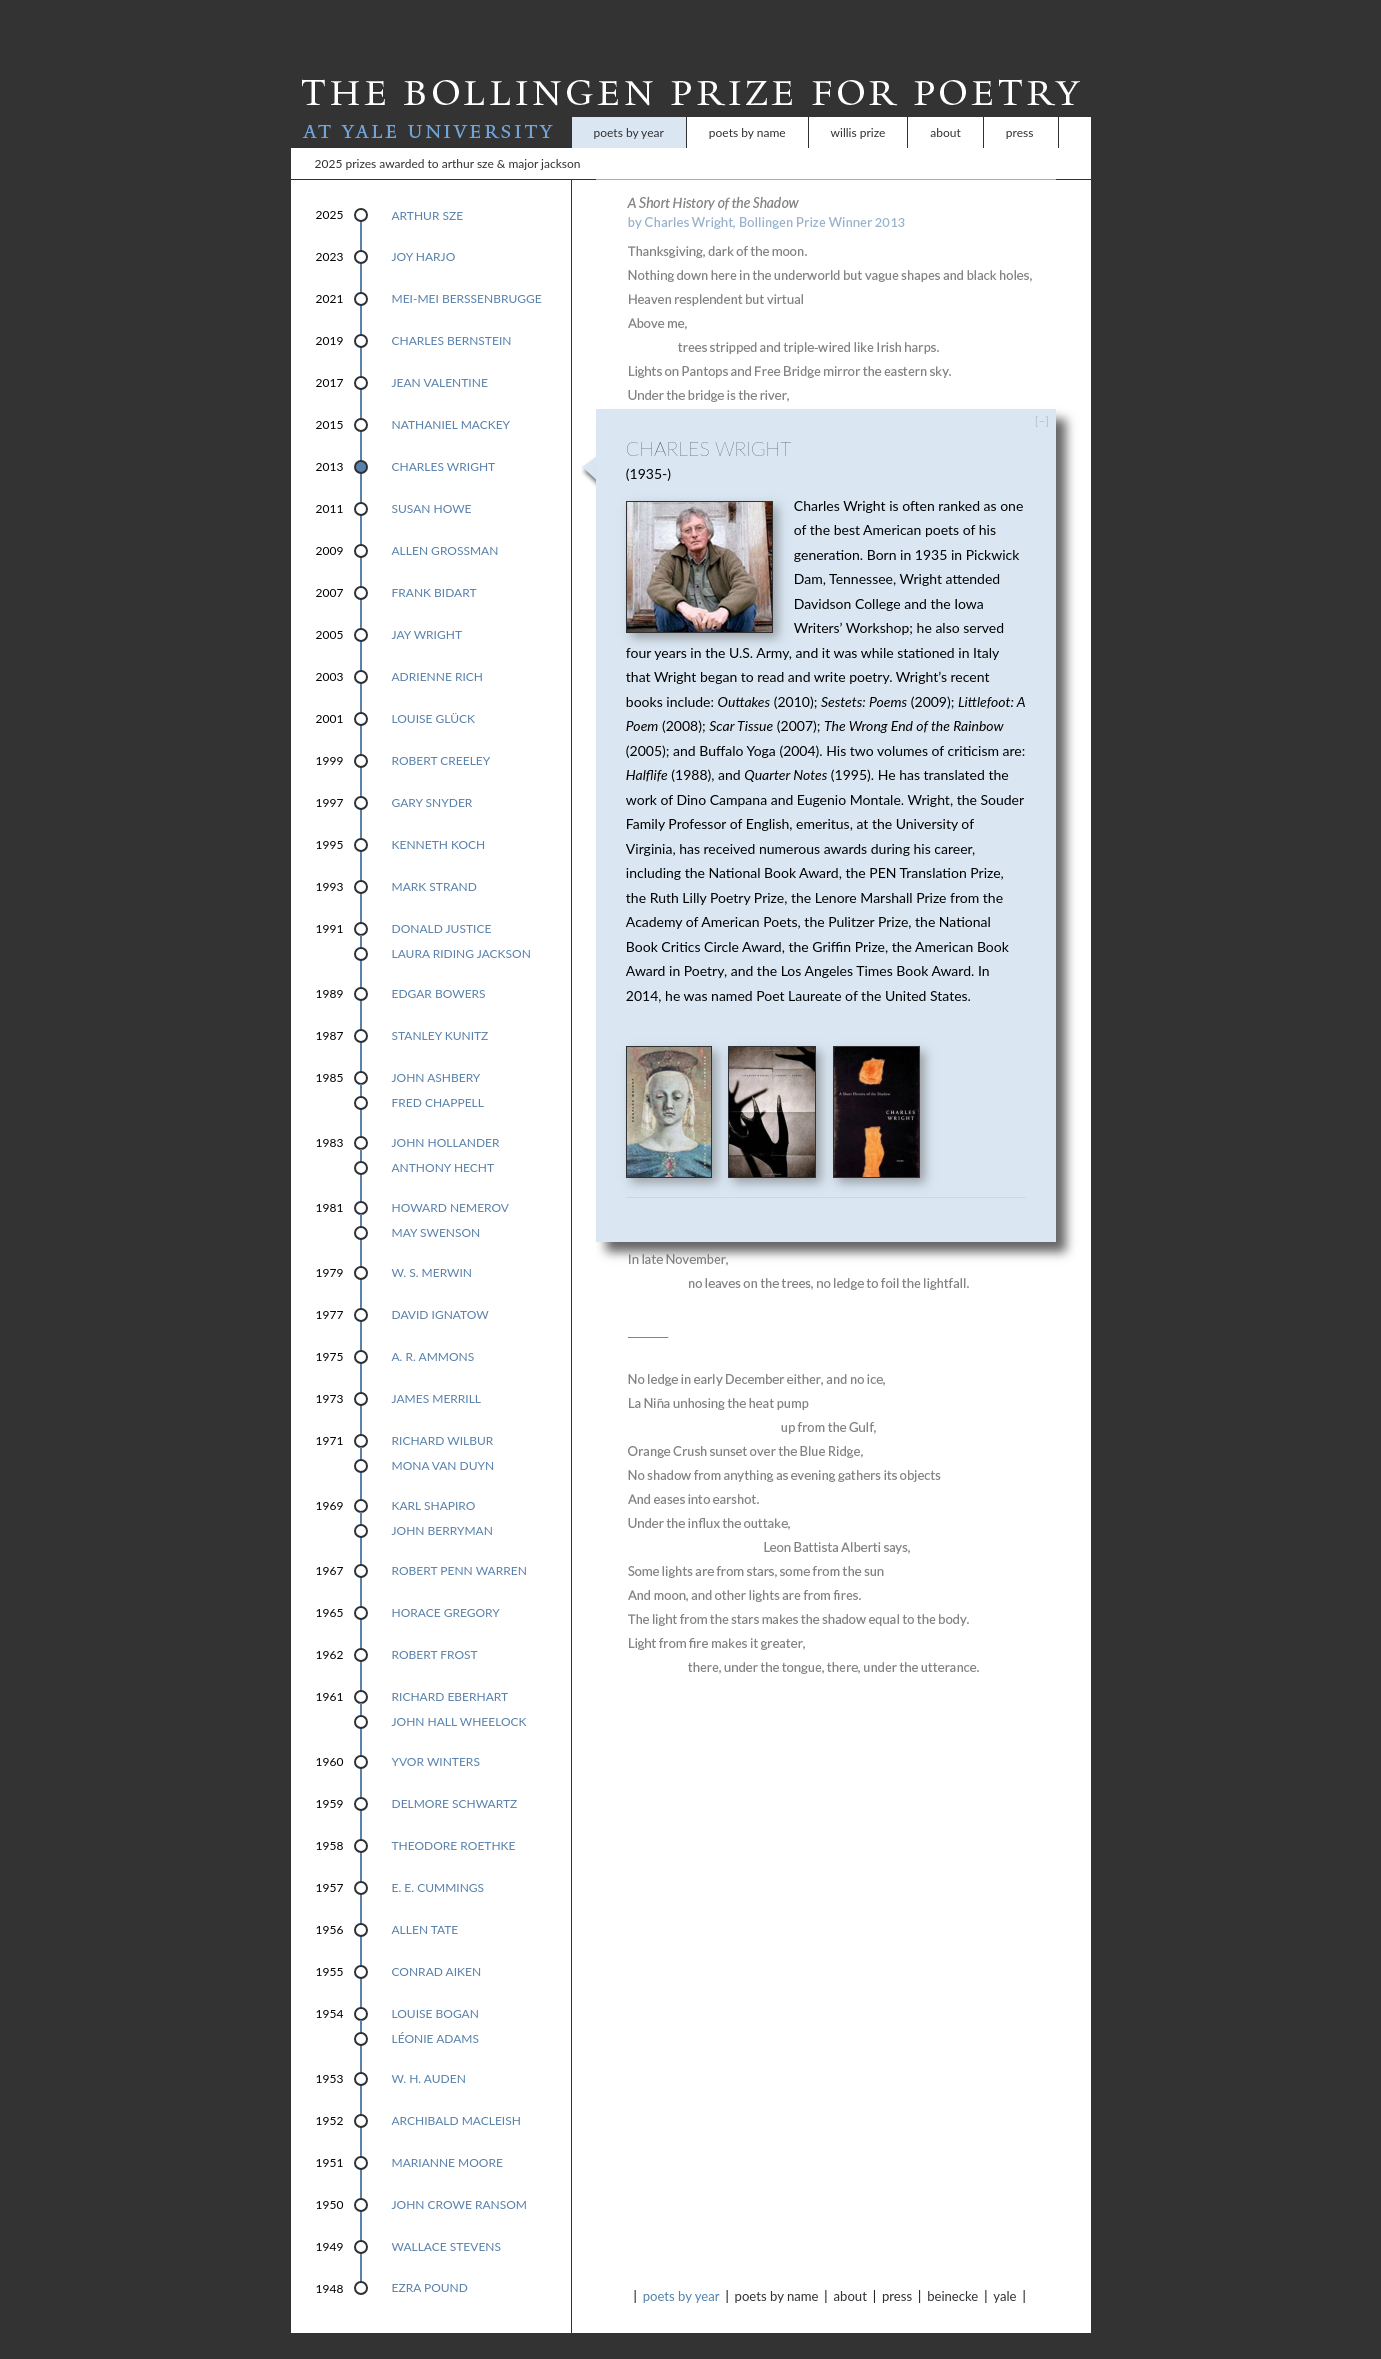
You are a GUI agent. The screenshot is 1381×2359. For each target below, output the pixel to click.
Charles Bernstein (452, 314)
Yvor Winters (436, 1735)
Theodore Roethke (454, 1819)
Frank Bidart (434, 566)
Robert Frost (435, 1628)
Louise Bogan (435, 1987)
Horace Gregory (446, 1586)
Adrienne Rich (437, 650)
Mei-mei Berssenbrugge (467, 272)
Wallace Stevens (447, 2220)
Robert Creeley (441, 734)
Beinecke (952, 2270)
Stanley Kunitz (440, 1009)
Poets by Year (629, 106)
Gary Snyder (432, 776)
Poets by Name (747, 106)
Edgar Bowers (439, 967)
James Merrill (437, 1372)
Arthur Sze (428, 189)
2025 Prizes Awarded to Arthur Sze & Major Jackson (448, 137)
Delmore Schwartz (455, 1777)
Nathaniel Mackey (451, 398)
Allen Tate (425, 1903)
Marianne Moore (447, 2136)
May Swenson (436, 1206)
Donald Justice (442, 902)
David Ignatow (440, 1288)
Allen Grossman (445, 524)
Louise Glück (433, 692)
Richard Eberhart (450, 1670)
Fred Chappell (438, 1076)
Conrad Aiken (437, 1945)
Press (1020, 106)
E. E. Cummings (438, 1861)
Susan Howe (432, 482)
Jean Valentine (440, 356)
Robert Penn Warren (459, 1544)
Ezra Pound (430, 2261)
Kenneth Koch (439, 818)
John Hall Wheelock (459, 1695)
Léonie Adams (435, 2012)
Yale (1004, 2270)
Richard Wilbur (443, 1414)
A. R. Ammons (433, 1330)
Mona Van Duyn (443, 1439)
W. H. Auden (429, 2052)
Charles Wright (444, 440)
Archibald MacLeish (456, 2094)
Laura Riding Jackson (461, 927)
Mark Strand (434, 860)
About (945, 106)
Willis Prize (858, 106)
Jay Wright (427, 608)
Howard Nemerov (450, 1181)
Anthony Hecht (443, 1141)
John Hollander (446, 1116)
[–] (1042, 394)
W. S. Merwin (432, 1246)
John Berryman (442, 1504)
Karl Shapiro (434, 1479)
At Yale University (431, 106)
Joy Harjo (424, 230)
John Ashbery (436, 1051)
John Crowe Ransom (460, 2178)
